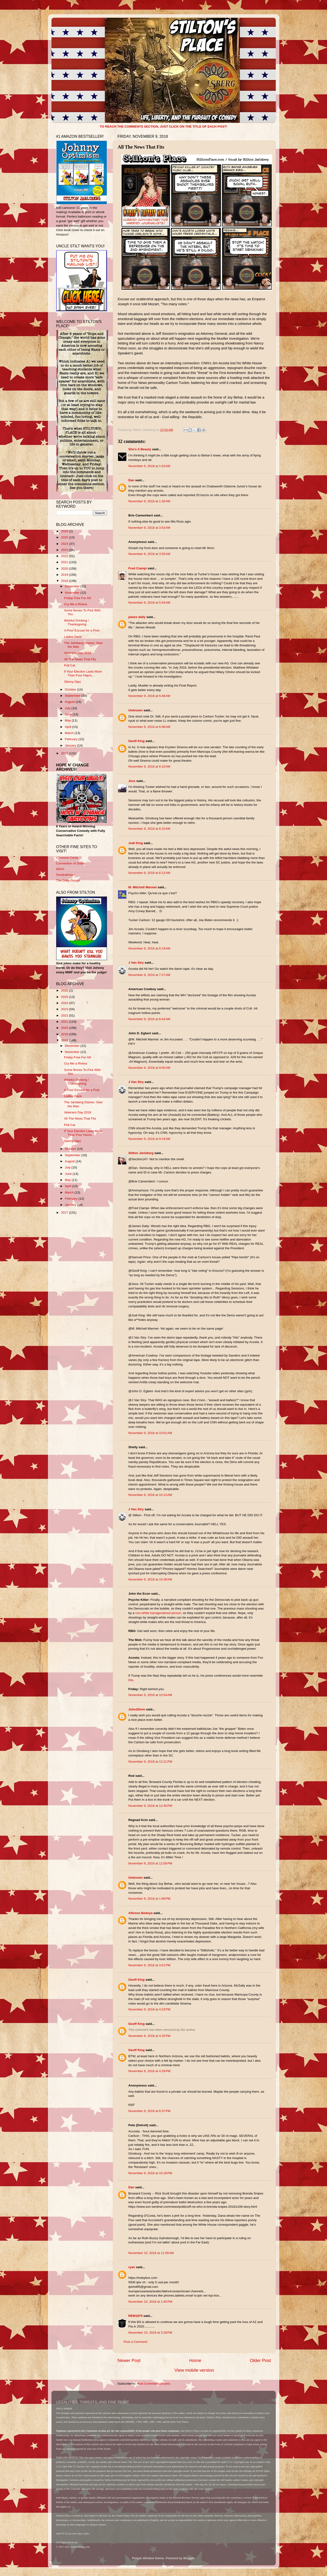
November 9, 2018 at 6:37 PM (149, 2111)
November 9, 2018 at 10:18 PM (150, 2173)
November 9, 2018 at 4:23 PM (149, 2009)
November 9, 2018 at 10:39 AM (150, 1579)
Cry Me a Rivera (75, 604)
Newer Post (129, 2360)
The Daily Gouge (68, 880)
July (68, 708)
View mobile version (194, 2370)
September (73, 695)
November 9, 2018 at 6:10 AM (149, 766)
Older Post (260, 2360)
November (73, 592)
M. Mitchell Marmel (142, 887)
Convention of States (71, 863)
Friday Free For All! (77, 598)
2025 (65, 537)
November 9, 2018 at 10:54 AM (150, 1695)
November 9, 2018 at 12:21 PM (150, 1761)
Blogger (188, 2558)
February (72, 739)
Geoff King (136, 741)
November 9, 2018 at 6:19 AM (149, 948)
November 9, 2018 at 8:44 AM (149, 1019)
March (70, 733)
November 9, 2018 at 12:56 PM (150, 1863)
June (69, 714)
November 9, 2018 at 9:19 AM (149, 1139)
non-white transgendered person (158, 1613)
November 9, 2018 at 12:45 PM (150, 1805)
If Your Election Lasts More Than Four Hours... (83, 673)
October (71, 689)
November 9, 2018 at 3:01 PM (149, 1965)
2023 (65, 550)
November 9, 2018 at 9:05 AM (149, 1067)
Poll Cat (69, 665)
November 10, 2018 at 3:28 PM (150, 2332)
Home (195, 2360)
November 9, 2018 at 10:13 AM (150, 1495)
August (70, 702)
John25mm (136, 1709)
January (71, 745)
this (130, 1680)
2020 (65, 568)
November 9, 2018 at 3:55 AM (149, 554)
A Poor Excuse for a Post (81, 630)
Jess (132, 781)
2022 (65, 556)
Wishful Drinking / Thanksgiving (76, 622)
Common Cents (67, 857)
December (73, 586)
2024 (65, 543)
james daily (137, 617)
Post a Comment (136, 2342)
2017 (65, 753)
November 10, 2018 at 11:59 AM (151, 2253)
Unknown (135, 710)
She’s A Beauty (139, 449)
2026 (65, 531)
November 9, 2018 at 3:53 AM (149, 527)
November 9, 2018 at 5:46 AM (149, 696)
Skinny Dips (72, 681)
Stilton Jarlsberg (141, 1153)
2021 (65, 562)
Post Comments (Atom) (153, 2383)
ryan (131, 2267)
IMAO (60, 869)
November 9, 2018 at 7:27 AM (149, 975)
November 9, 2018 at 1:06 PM (149, 1898)
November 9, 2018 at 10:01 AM (150, 1433)
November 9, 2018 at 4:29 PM (149, 2071)
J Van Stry (136, 962)
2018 (65, 581)
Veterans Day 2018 (77, 653)
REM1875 (135, 2316)
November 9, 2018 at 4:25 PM (149, 2036)
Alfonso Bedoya (140, 1913)
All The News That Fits (80, 659)
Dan (131, 480)
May (68, 720)
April (68, 727)
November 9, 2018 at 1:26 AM (149, 501)
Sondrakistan (65, 874)
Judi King (135, 843)
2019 (65, 574)
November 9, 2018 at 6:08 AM (149, 727)
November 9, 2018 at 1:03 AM (149, 466)
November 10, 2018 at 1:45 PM (150, 2301)
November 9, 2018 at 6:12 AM (149, 873)
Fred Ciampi (137, 568)
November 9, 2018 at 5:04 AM (149, 602)
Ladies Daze (73, 637)
